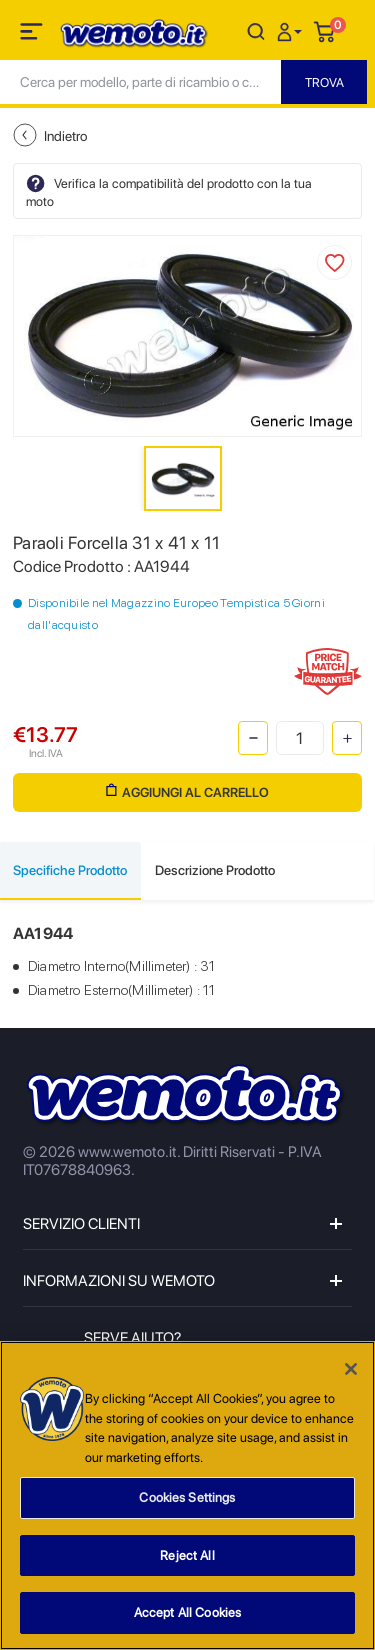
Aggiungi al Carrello (187, 791)
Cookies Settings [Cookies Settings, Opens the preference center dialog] (187, 1499)
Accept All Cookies (187, 1614)
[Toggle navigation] (33, 35)
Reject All (187, 1556)
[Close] (351, 1371)
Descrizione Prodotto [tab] (215, 870)
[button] (292, 30)
